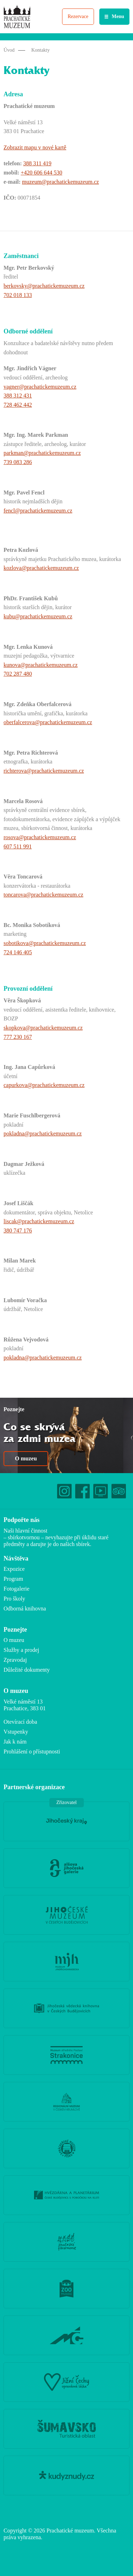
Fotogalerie (16, 1589)
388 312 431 (18, 396)
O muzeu (26, 1458)
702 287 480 (18, 674)
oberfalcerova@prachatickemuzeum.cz (48, 722)
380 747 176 (18, 1230)
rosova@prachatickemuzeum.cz (40, 837)
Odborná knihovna (25, 1608)
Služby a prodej (21, 1650)
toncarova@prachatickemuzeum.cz (43, 895)
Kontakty (40, 50)
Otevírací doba (20, 1722)
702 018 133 (18, 295)
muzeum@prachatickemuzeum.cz (60, 182)
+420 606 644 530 (41, 173)
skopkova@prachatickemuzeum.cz (43, 1028)
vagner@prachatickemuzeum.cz (40, 387)
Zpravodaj (15, 1660)
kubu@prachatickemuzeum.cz (38, 616)
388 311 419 (37, 163)
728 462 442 (18, 405)
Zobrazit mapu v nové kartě (35, 147)
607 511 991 (18, 846)
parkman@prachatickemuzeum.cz (42, 453)
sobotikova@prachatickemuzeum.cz (45, 943)
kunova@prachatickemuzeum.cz (41, 665)
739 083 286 (18, 462)
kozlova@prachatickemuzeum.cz (41, 568)
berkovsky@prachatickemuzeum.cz (44, 286)
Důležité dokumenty (27, 1670)
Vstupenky (16, 1732)
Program (13, 1579)
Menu (118, 16)
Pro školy (14, 1599)
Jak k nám (15, 1742)
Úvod (9, 50)
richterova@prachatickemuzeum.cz (44, 771)
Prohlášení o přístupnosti (32, 1751)
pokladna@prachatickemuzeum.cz (43, 1133)
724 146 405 (18, 952)
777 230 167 (18, 1037)
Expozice (14, 1569)
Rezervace (78, 16)
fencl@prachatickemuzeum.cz (38, 511)
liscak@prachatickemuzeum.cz (39, 1221)
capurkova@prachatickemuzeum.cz (44, 1085)
